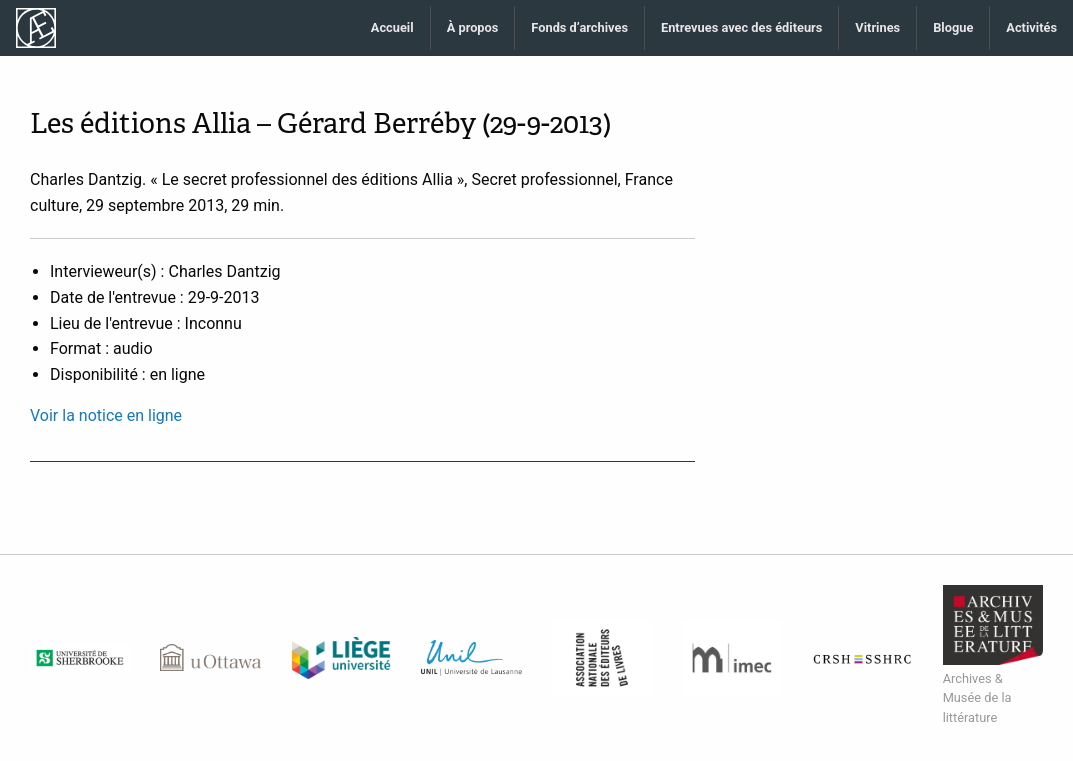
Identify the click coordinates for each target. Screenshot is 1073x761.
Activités (1031, 27)
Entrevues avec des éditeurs (741, 27)
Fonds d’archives (579, 27)
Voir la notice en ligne (106, 415)
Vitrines (877, 27)
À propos (473, 27)
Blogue (953, 27)
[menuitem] (393, 28)
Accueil (392, 27)
